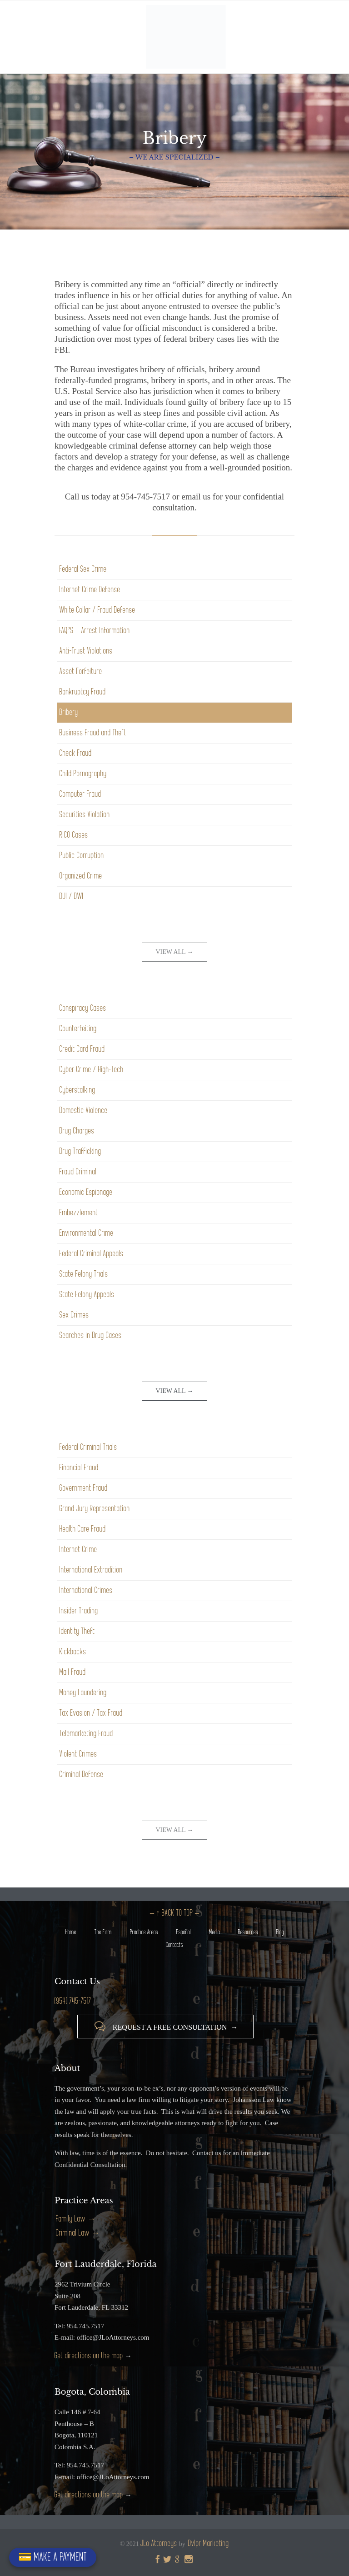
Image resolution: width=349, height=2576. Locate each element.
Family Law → (75, 2219)
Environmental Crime (87, 1233)
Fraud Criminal (78, 1172)
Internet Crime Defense (90, 589)
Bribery (69, 712)
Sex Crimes (74, 1315)
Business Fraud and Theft (93, 733)
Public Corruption (82, 855)
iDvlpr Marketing (208, 2543)
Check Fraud (76, 753)
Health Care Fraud (83, 1529)
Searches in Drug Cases (91, 1335)
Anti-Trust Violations (86, 651)
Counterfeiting (78, 1028)
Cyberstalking (77, 1090)
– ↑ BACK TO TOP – (174, 1913)
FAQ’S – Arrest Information (95, 630)
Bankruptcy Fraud (83, 692)
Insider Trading (79, 1611)
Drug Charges (77, 1131)
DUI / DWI (72, 896)
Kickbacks (73, 1651)
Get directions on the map (89, 2355)
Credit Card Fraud (82, 1049)
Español (183, 1932)
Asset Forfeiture (81, 671)
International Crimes (86, 1590)
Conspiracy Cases (83, 1008)
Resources (248, 1932)
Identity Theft (77, 1631)
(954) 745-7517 (73, 2001)
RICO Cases (74, 835)
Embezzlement (79, 1212)
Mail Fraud (73, 1672)
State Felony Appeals (87, 1294)
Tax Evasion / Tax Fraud (91, 1713)
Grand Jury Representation (95, 1508)
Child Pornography (83, 773)
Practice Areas (144, 1932)
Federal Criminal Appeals (92, 1253)
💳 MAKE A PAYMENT (52, 2557)
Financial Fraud (79, 1467)
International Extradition (91, 1570)
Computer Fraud (80, 794)
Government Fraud (84, 1488)
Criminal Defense (82, 1774)
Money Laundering (83, 1692)
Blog (280, 1932)
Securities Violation (85, 814)
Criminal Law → (78, 2233)
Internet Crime (78, 1549)
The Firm (103, 1932)
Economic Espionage (86, 1192)
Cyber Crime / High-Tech (92, 1069)
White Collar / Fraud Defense (97, 610)
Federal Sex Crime (83, 569)
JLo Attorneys (158, 2543)
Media (214, 1932)
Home (70, 1932)
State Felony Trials (84, 1274)
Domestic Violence (84, 1110)
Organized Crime (81, 876)
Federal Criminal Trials (88, 1447)
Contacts (174, 1945)
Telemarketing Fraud (86, 1733)
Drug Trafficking (80, 1151)
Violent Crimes (78, 1754)
